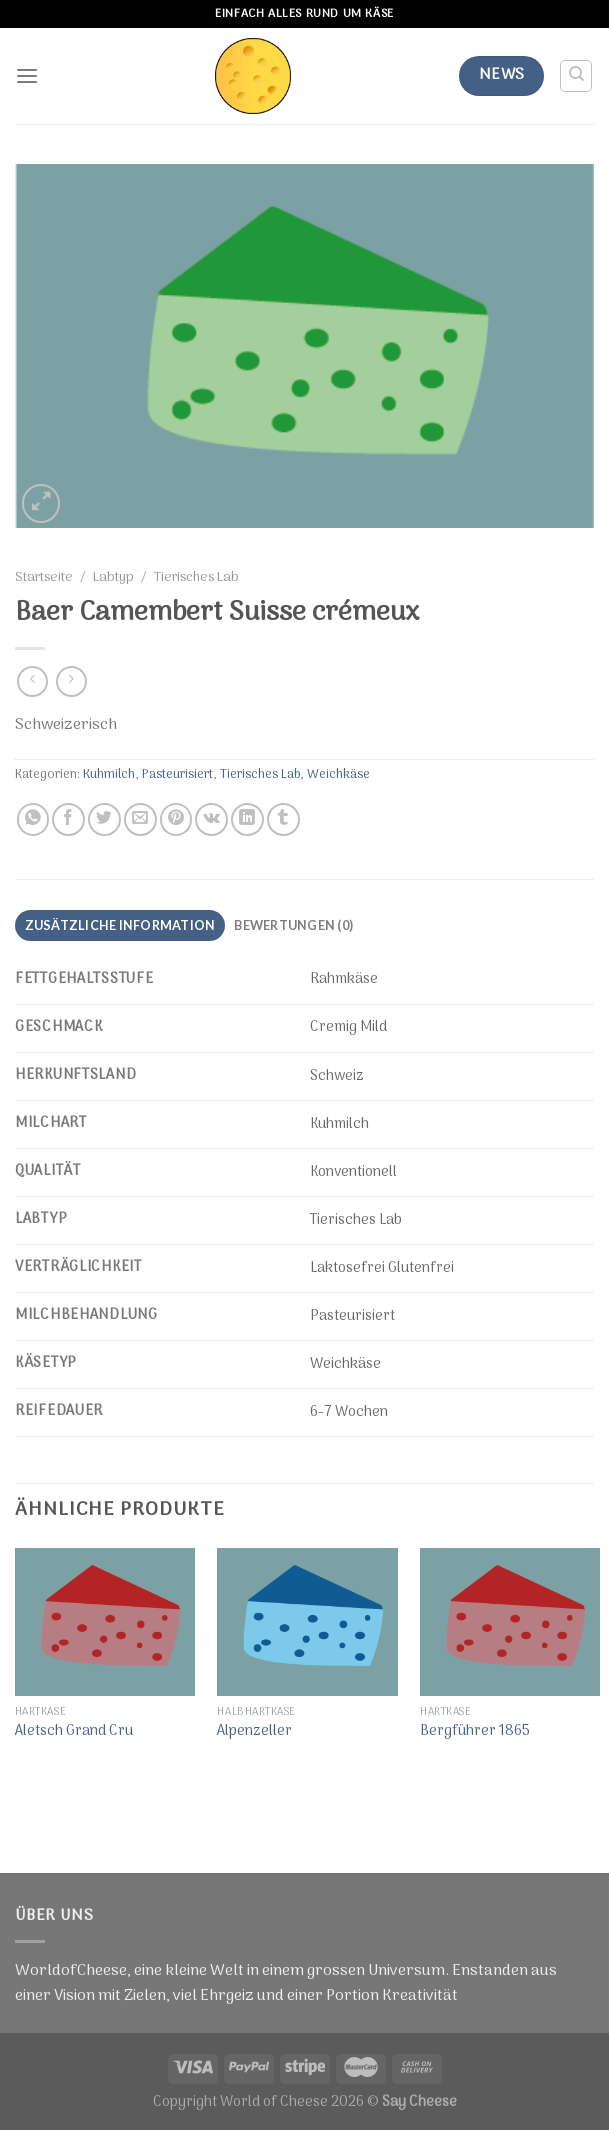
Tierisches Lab (196, 578)
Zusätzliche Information (120, 925)
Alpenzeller (254, 1732)
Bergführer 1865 (475, 1732)
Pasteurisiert (177, 774)
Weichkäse (338, 774)
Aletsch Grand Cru (74, 1732)
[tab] (120, 926)
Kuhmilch (109, 774)
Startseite (44, 578)
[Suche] (576, 76)
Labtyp (113, 578)
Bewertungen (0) (293, 925)
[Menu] (27, 76)
